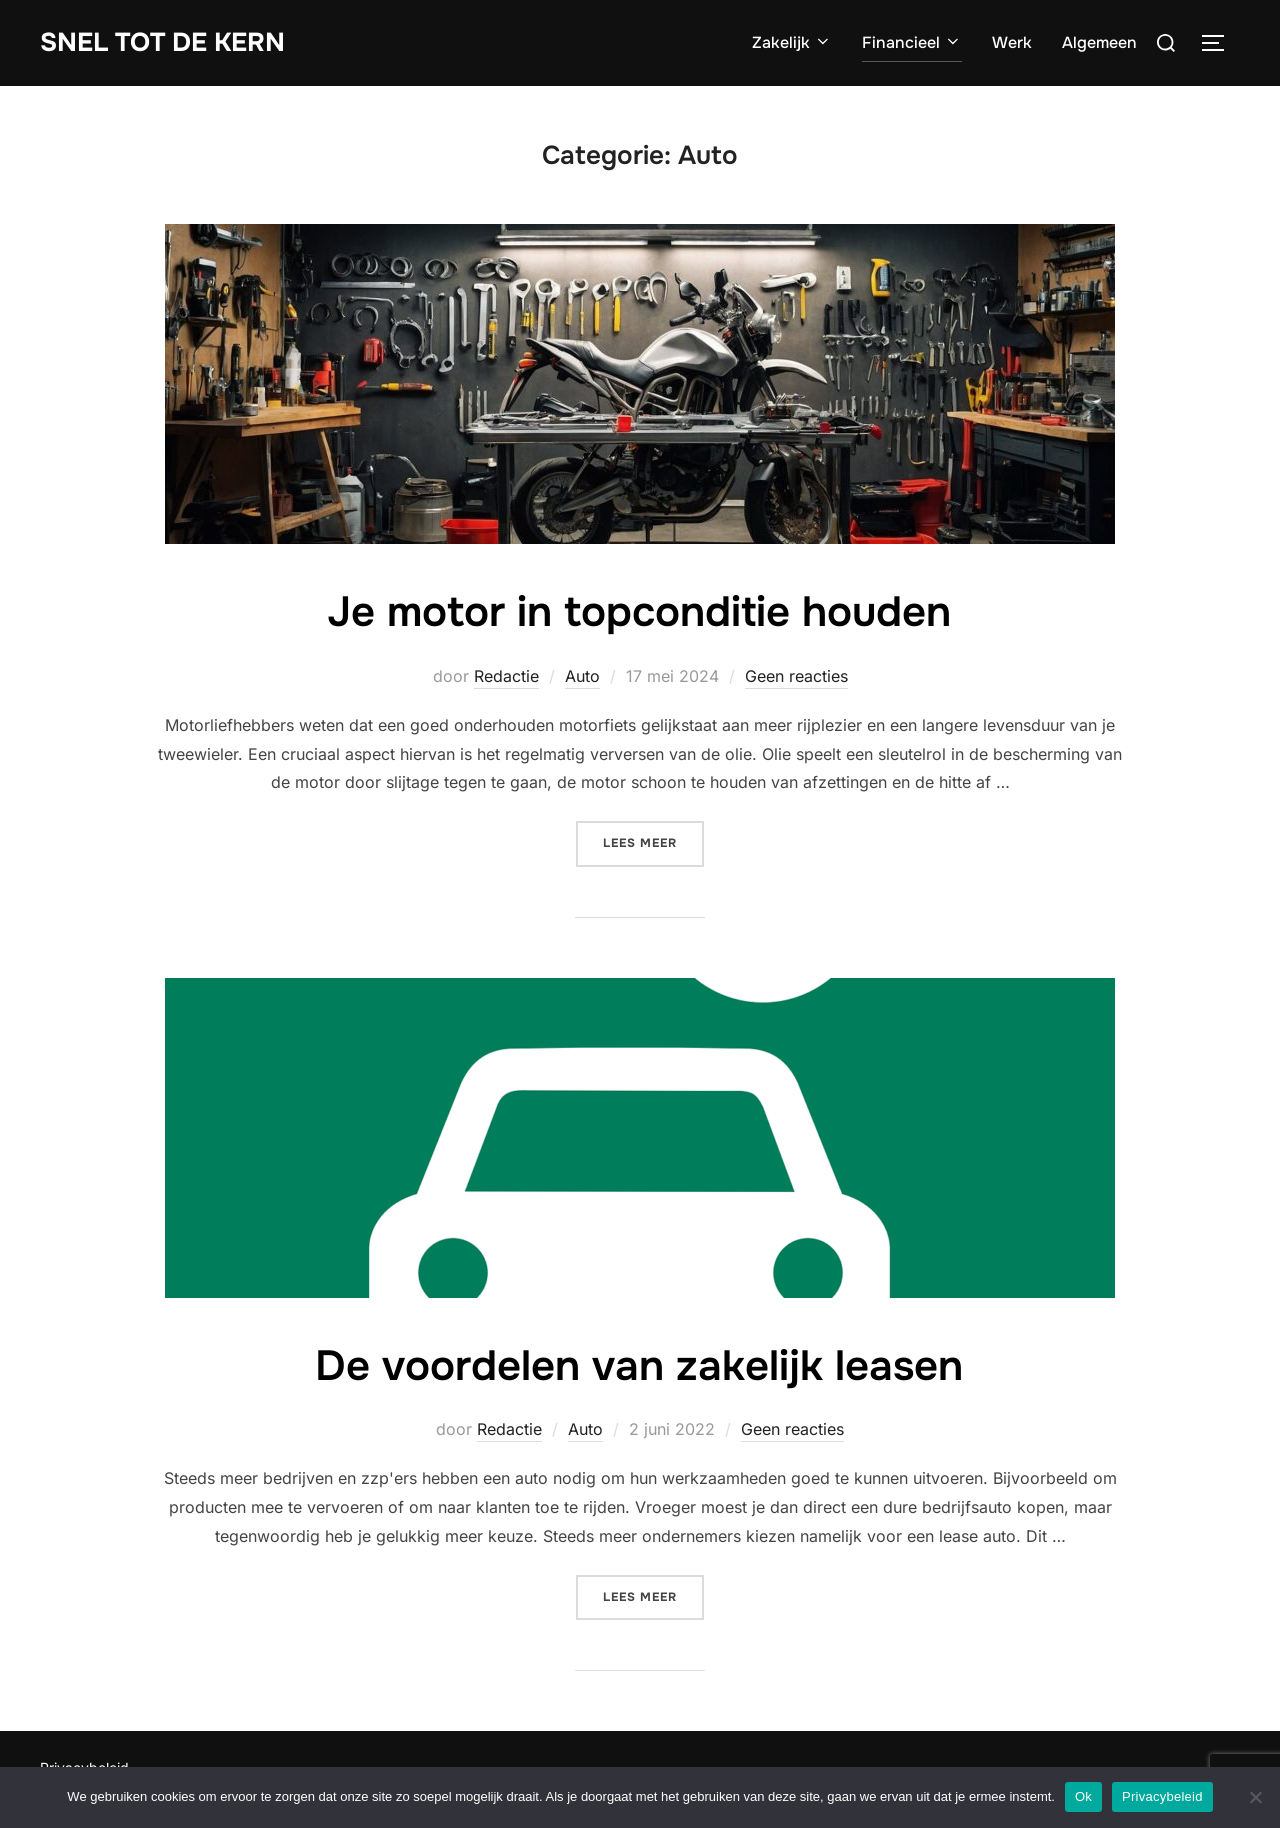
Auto (582, 676)
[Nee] (1255, 1797)
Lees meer (653, 841)
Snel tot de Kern (162, 42)
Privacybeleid (1162, 1796)
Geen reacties (796, 676)
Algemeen (1099, 42)
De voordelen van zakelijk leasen (639, 1366)
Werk (1012, 42)
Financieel (912, 42)
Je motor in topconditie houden (639, 612)
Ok (1083, 1796)
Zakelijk (792, 42)
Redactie (506, 676)
